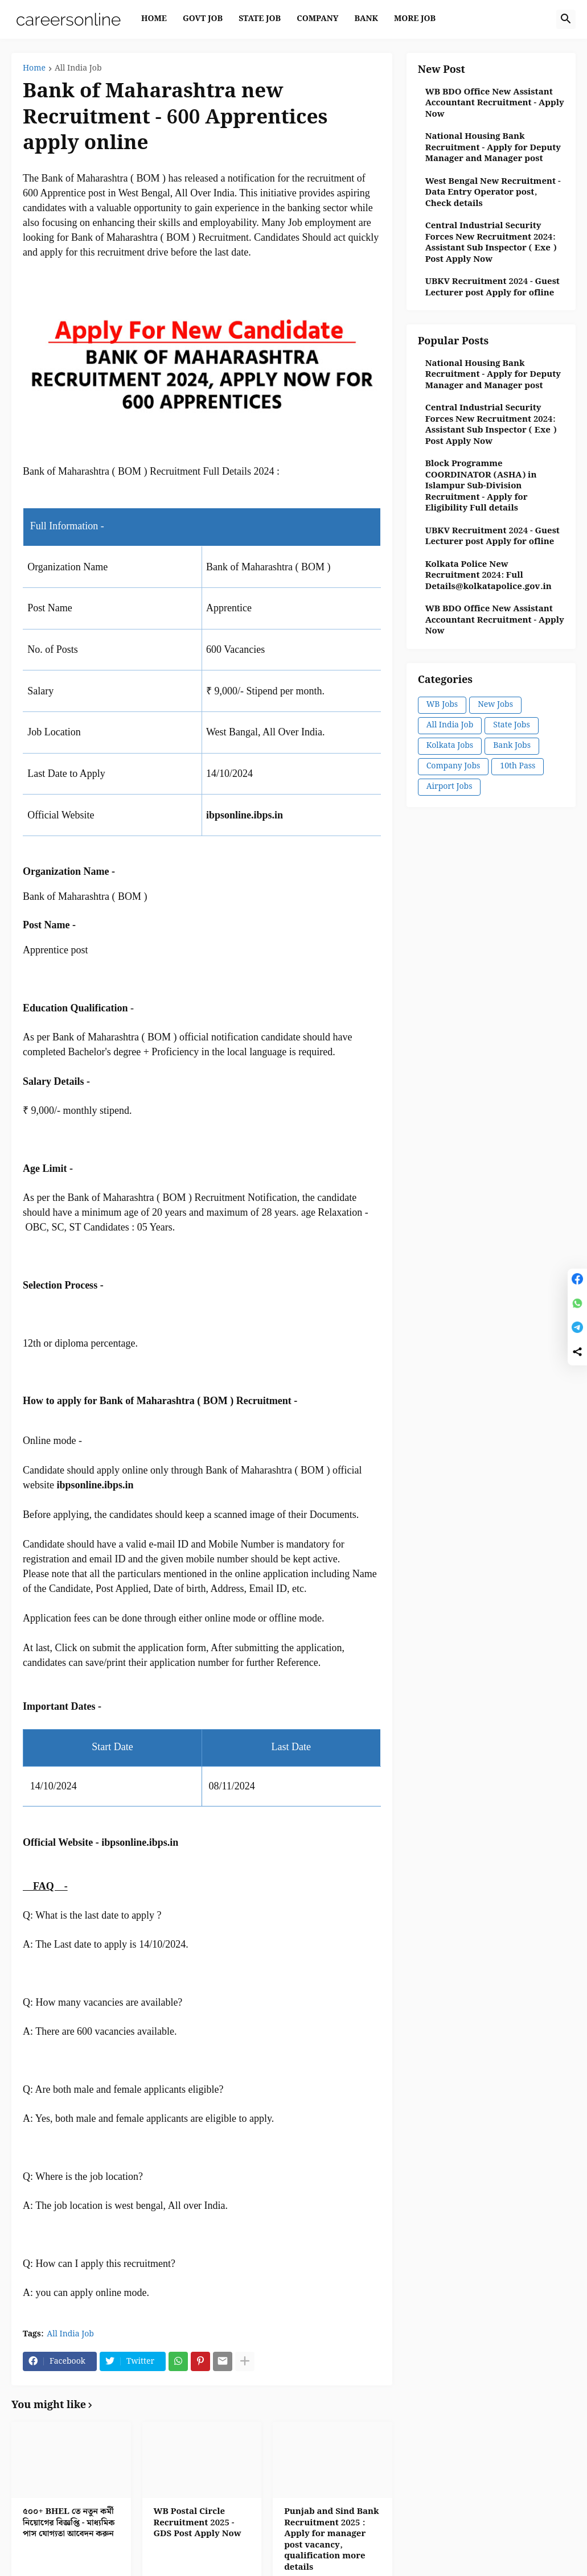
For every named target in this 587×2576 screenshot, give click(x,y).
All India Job (78, 68)
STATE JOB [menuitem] (260, 19)
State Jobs (511, 725)
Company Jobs (453, 766)
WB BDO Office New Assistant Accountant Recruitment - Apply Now (494, 104)
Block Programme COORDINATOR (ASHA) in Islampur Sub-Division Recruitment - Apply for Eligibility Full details (481, 487)
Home (34, 68)
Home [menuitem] (154, 19)
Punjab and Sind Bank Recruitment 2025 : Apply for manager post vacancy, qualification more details (331, 2540)
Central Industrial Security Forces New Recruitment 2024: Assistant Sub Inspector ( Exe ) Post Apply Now (491, 243)
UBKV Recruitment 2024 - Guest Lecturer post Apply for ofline (492, 288)
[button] (566, 19)
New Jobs (495, 704)
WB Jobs (442, 704)
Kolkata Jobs (449, 745)
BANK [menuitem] (366, 19)
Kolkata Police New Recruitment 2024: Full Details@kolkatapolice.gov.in (488, 576)
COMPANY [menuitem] (317, 19)
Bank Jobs (512, 745)
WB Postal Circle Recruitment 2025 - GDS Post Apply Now (197, 2523)
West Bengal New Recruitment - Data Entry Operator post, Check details (493, 193)
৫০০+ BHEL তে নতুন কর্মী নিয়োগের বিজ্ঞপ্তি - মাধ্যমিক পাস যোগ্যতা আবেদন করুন (68, 2523)
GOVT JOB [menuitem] (203, 19)
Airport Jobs (449, 786)
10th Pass (517, 766)
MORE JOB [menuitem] (415, 19)
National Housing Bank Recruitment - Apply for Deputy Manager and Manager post (493, 148)
